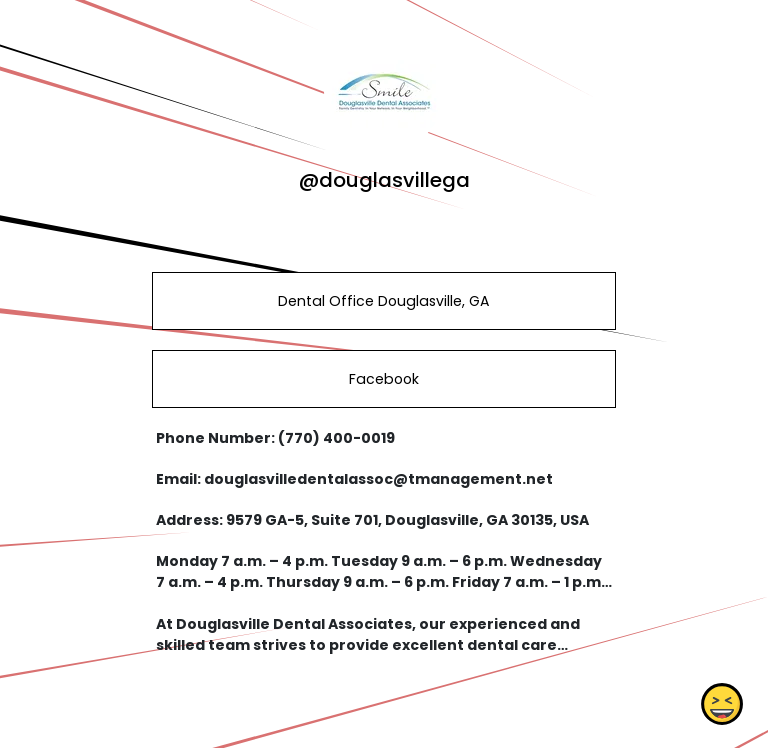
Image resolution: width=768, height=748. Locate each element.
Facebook (384, 379)
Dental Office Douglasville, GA (383, 301)
